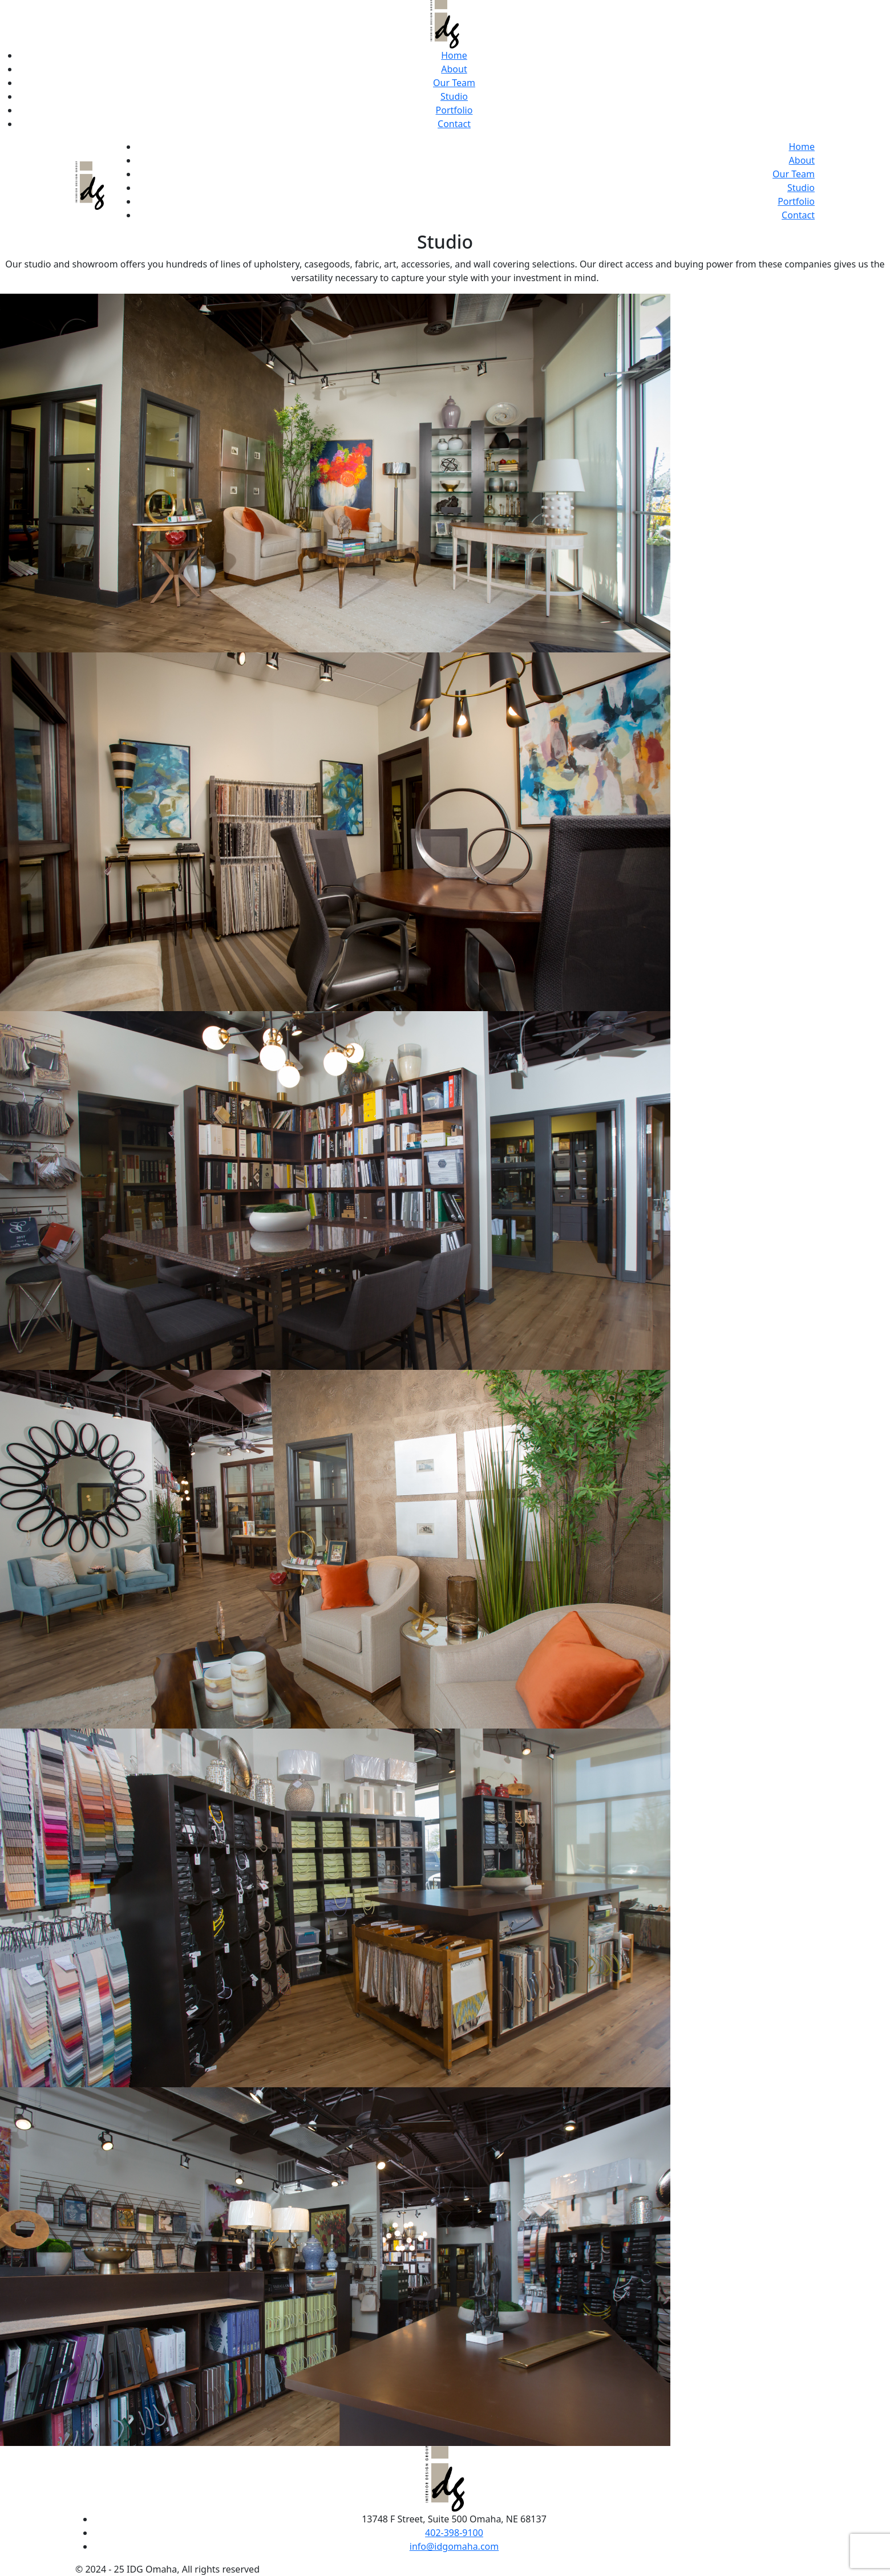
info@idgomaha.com (454, 2546)
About (454, 69)
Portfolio (454, 110)
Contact (454, 123)
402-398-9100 (454, 2532)
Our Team (454, 82)
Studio (454, 96)
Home (454, 55)
